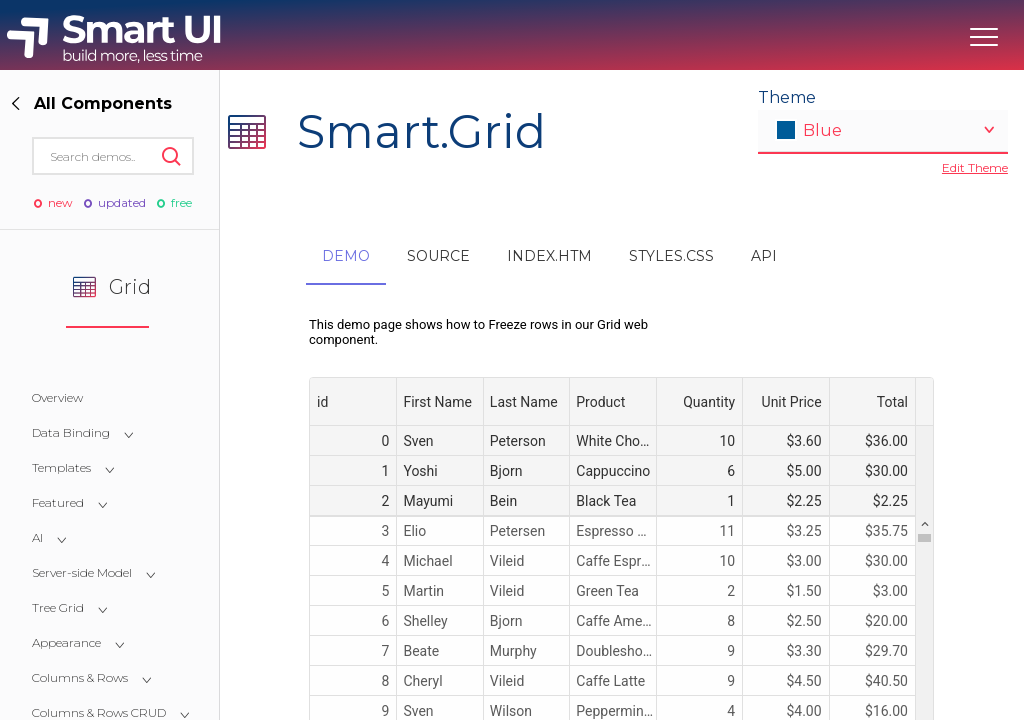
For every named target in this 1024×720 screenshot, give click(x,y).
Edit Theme (975, 167)
